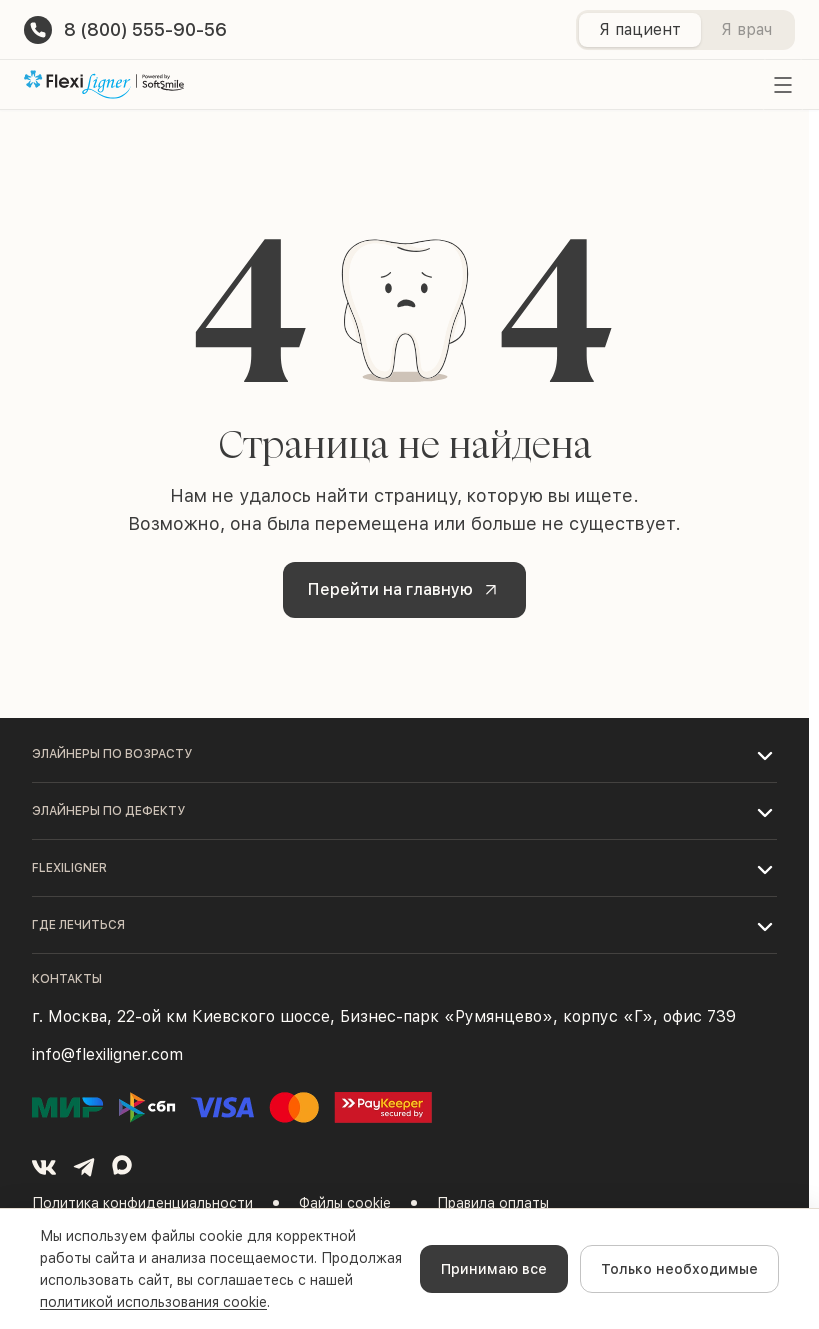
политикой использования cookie (153, 1302)
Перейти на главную (406, 590)
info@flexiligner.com (107, 1054)
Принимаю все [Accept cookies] (494, 1269)
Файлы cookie (345, 1203)
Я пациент (640, 29)
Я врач (746, 29)
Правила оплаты (493, 1203)
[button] (404, 754)
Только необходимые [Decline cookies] (679, 1269)
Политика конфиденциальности (142, 1203)
